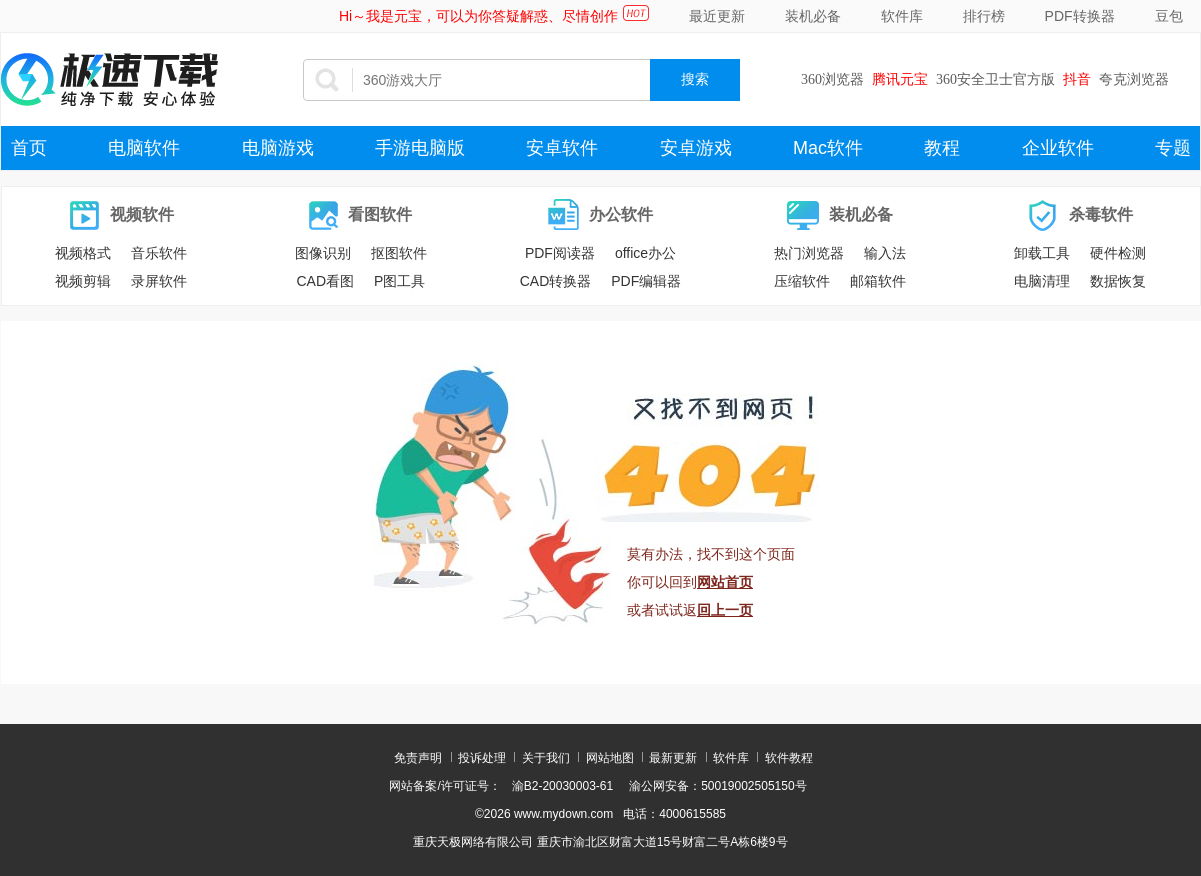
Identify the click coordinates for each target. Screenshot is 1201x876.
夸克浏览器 (1134, 79)
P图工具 (399, 281)
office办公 (645, 253)
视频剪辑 (83, 281)
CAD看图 (325, 281)
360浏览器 (832, 79)
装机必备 (813, 16)
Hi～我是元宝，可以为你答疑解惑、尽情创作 (478, 16)
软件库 (902, 16)
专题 (1173, 148)
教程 (942, 148)
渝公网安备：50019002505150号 (717, 786)
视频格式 (83, 253)
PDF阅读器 (560, 253)
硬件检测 (1118, 253)
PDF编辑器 (646, 281)
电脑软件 (144, 148)
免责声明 (418, 758)
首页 (29, 148)
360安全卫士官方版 (995, 79)
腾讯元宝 (900, 79)
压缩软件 (802, 281)
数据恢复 (1118, 281)
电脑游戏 (278, 148)
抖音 (1077, 79)
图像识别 (323, 253)
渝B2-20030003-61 (562, 786)
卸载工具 (1042, 253)
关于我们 (546, 758)
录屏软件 (159, 281)
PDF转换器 (1080, 16)
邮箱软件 (878, 281)
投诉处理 (482, 758)
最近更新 (717, 16)
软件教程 (789, 758)
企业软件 (1058, 148)
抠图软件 (399, 253)
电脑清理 (1042, 281)
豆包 (1169, 16)
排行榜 (984, 16)
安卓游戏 (696, 148)
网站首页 (725, 582)
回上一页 (725, 610)
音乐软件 (159, 253)
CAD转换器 (556, 281)
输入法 (885, 253)
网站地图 (610, 758)
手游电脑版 (420, 148)
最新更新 (673, 758)
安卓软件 (562, 148)
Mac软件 (828, 148)
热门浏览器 (809, 253)
